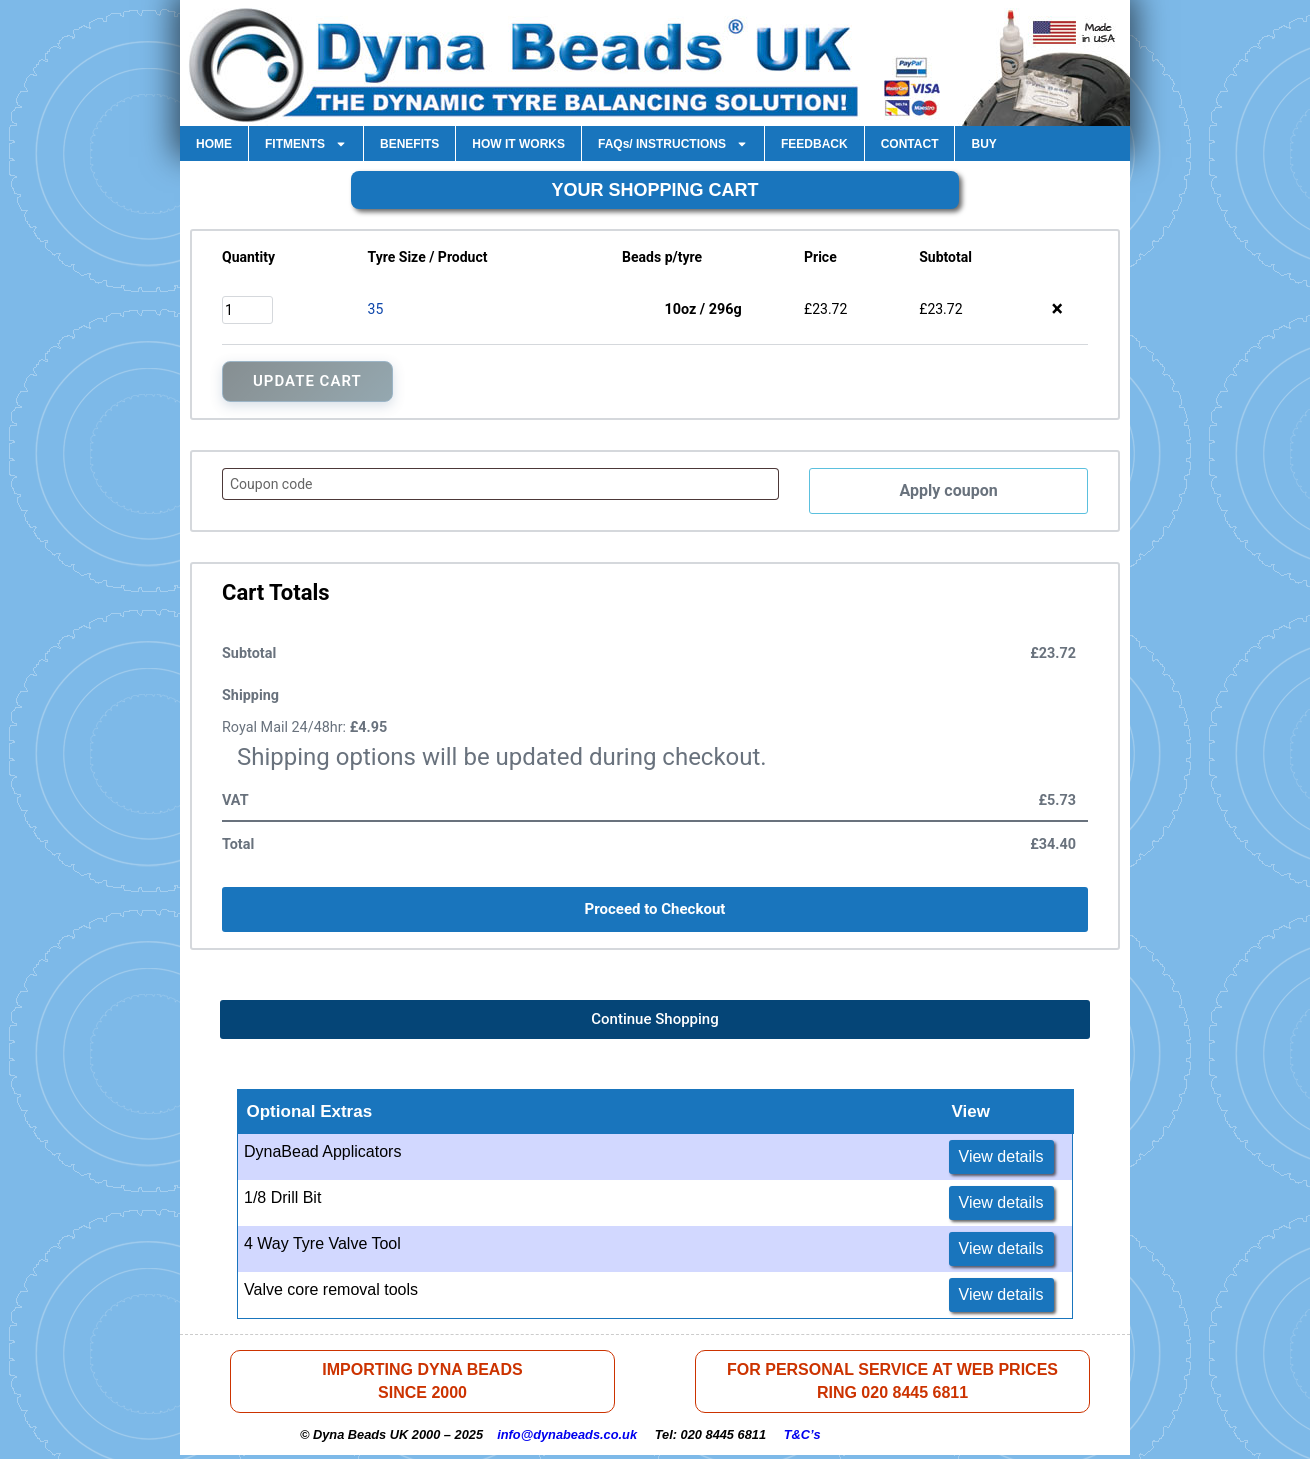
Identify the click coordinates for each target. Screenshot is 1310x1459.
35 (376, 309)
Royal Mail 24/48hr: (304, 729)
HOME (214, 144)
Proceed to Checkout (655, 911)
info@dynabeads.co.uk (567, 1438)
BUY (983, 144)
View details (1001, 1158)
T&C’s (802, 1438)
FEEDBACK (814, 144)
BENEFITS (409, 144)
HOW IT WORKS (518, 144)
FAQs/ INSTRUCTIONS (673, 144)
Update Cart (307, 381)
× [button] (1057, 309)
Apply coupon (949, 491)
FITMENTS (306, 144)
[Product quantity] (247, 310)
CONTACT (910, 144)
